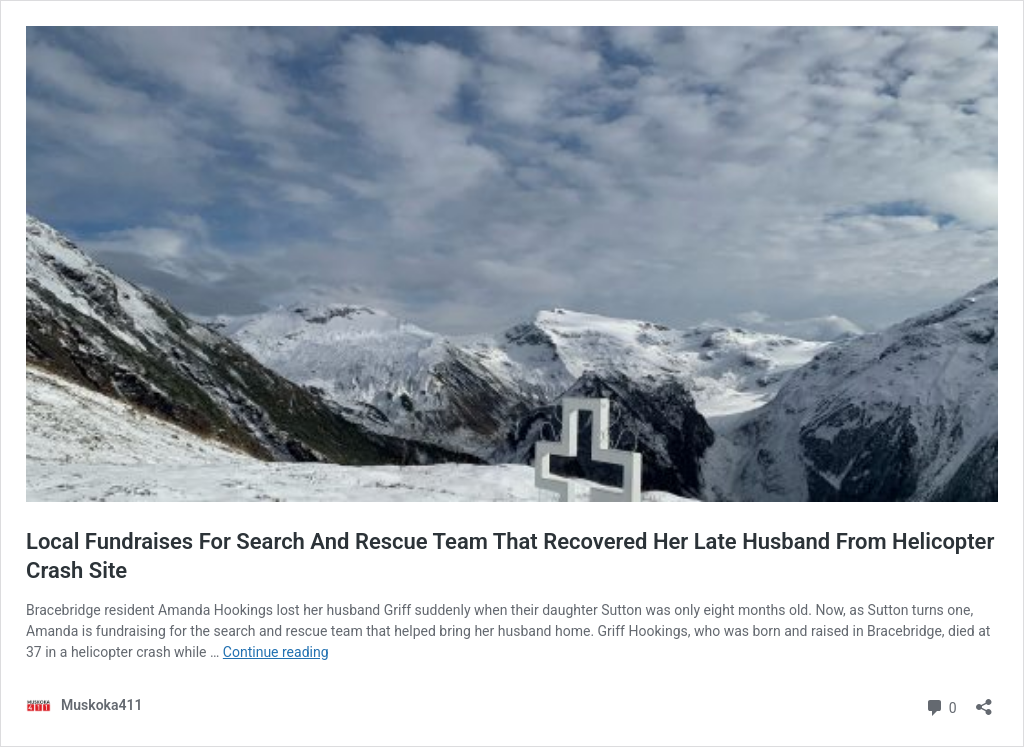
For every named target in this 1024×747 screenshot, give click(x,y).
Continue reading (276, 652)
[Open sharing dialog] (984, 700)
